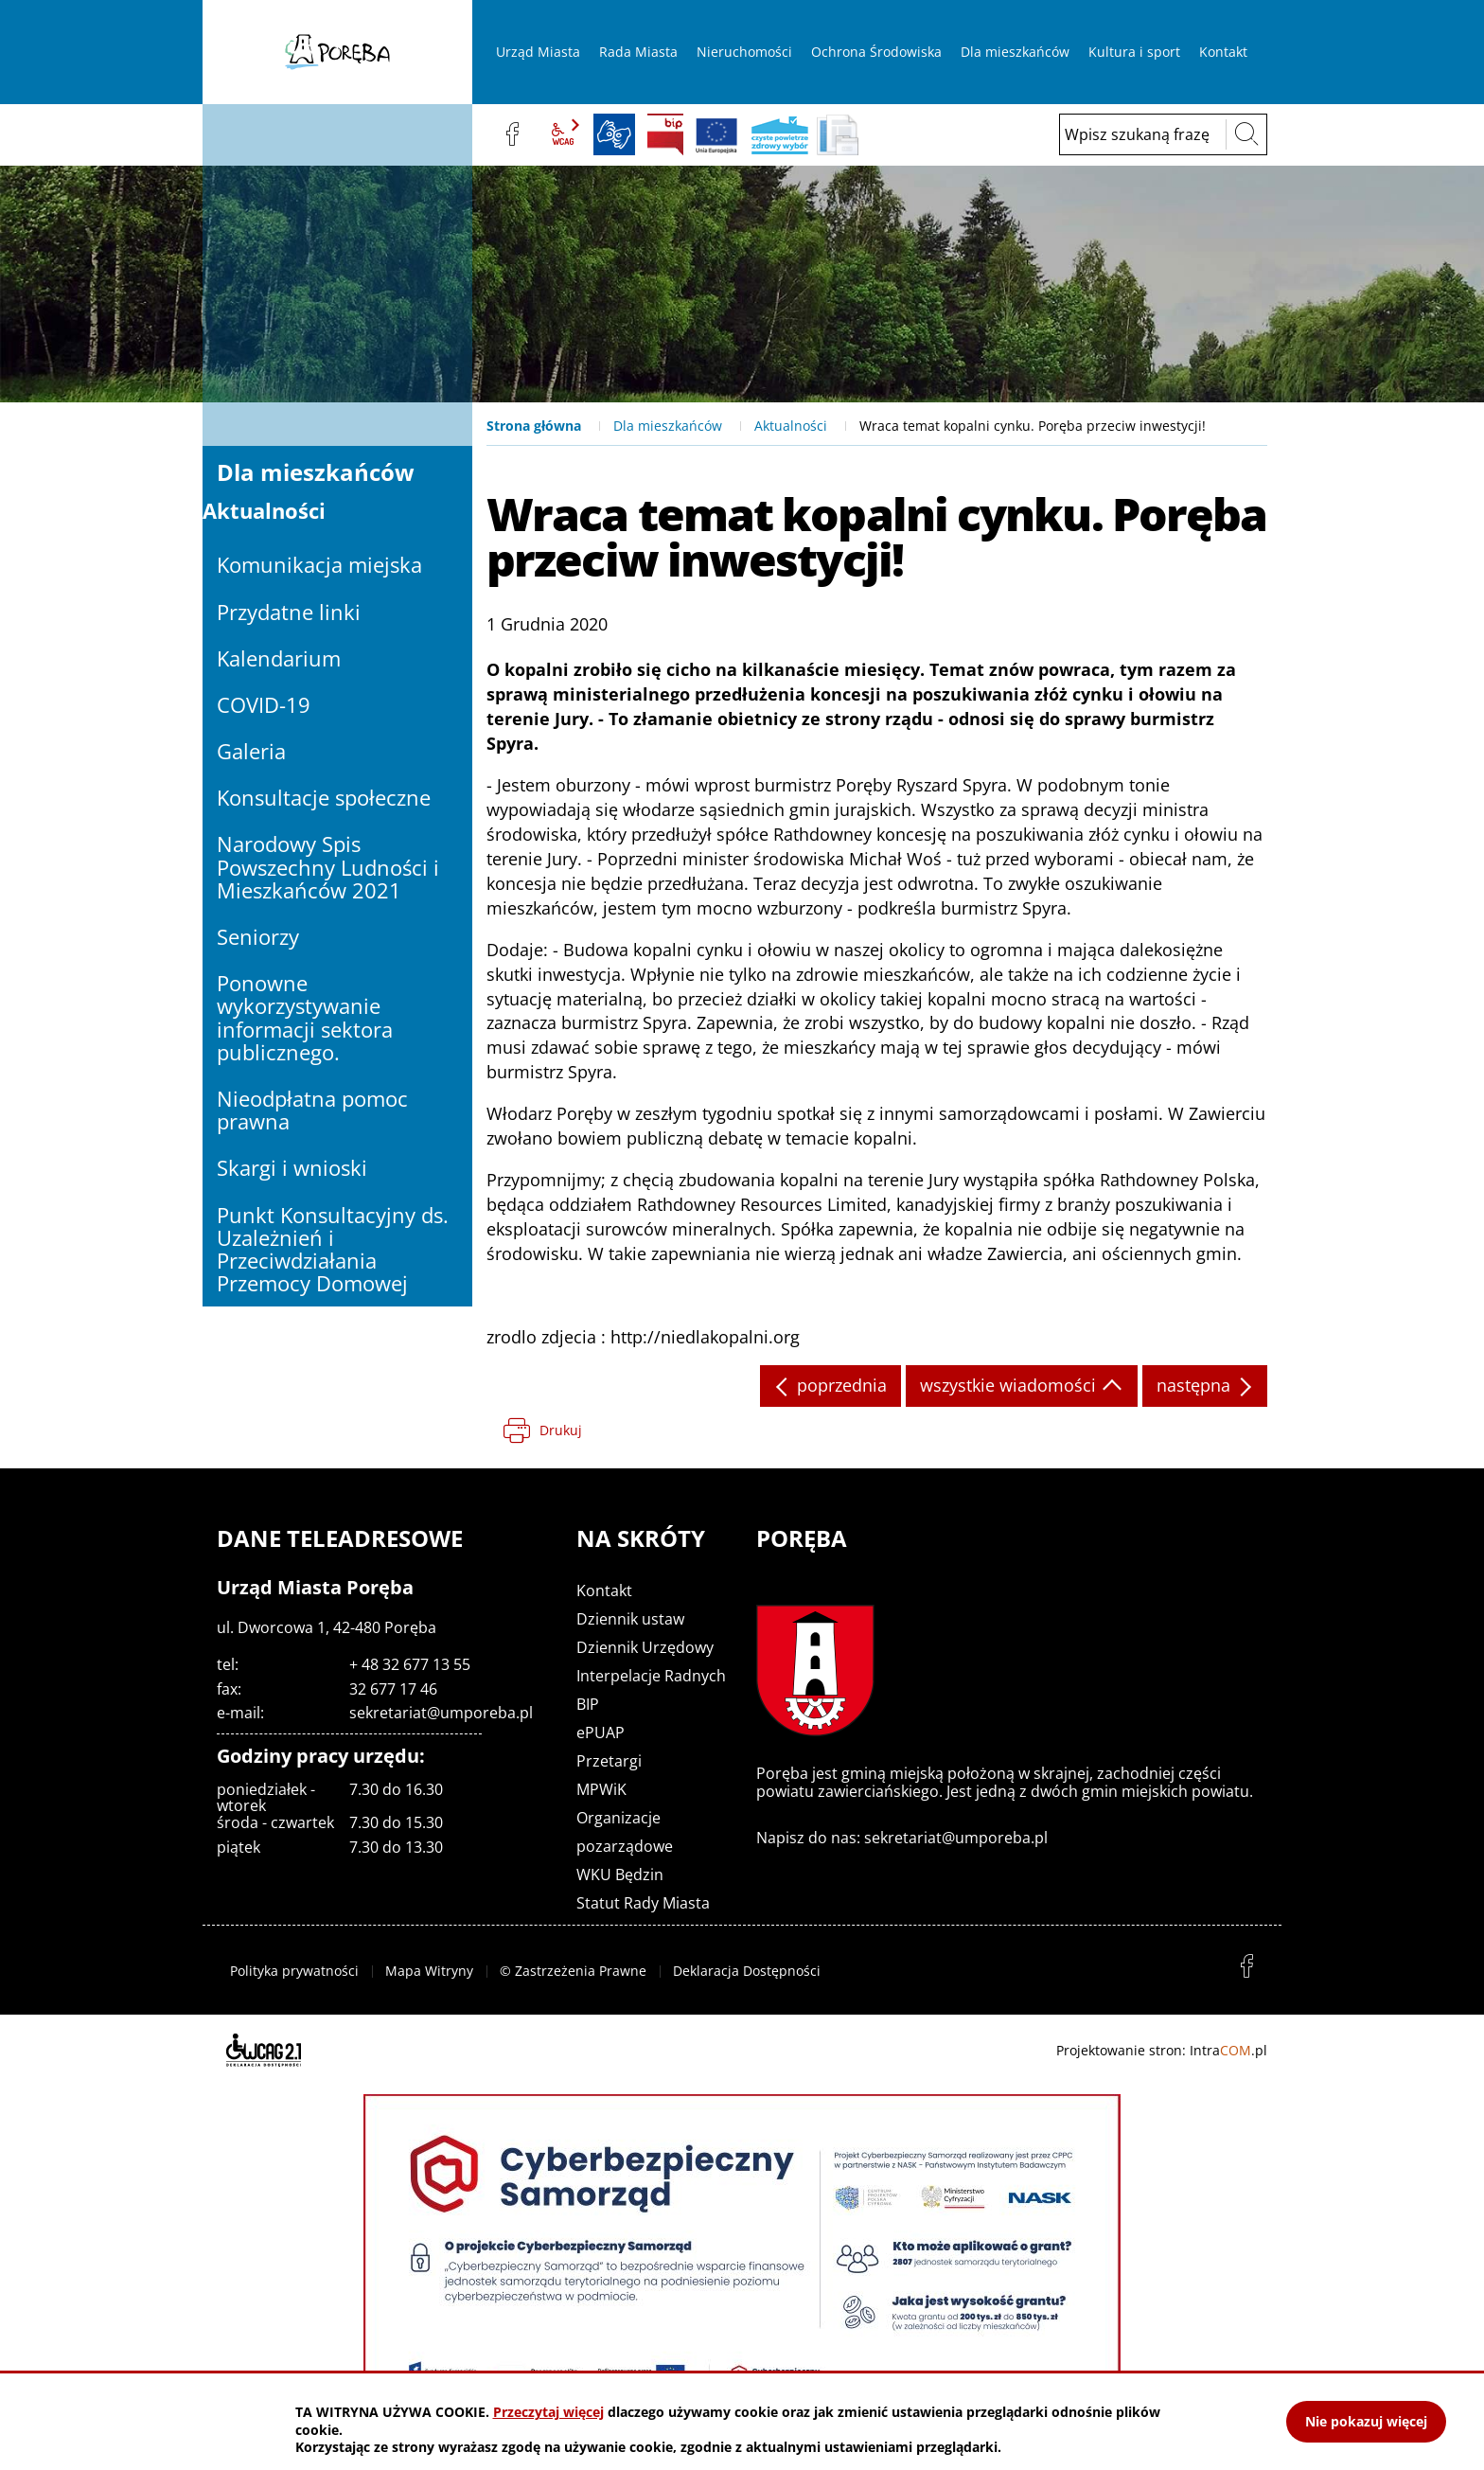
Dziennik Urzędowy (645, 1647)
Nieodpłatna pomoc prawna (312, 1109)
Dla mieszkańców (667, 426)
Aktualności (790, 426)
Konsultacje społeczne (324, 797)
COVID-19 (263, 704)
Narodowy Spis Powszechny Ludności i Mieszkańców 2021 (328, 866)
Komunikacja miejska (319, 564)
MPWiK (601, 1789)
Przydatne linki (289, 611)
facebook (512, 134)
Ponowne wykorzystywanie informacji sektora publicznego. (305, 1017)
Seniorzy (258, 936)
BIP (665, 134)
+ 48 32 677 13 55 (409, 1664)
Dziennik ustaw (630, 1618)
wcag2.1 (563, 134)
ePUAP (600, 1732)
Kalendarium (279, 658)
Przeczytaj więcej (548, 2412)
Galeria (251, 751)
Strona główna (533, 426)
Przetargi (609, 1760)
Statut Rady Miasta (643, 1902)
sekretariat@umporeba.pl (441, 1712)
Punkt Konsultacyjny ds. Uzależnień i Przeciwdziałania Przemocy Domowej (333, 1249)
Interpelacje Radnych (651, 1675)
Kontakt (604, 1590)
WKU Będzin (619, 1874)
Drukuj (560, 1430)
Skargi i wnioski (292, 1167)
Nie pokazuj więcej (1366, 2421)
